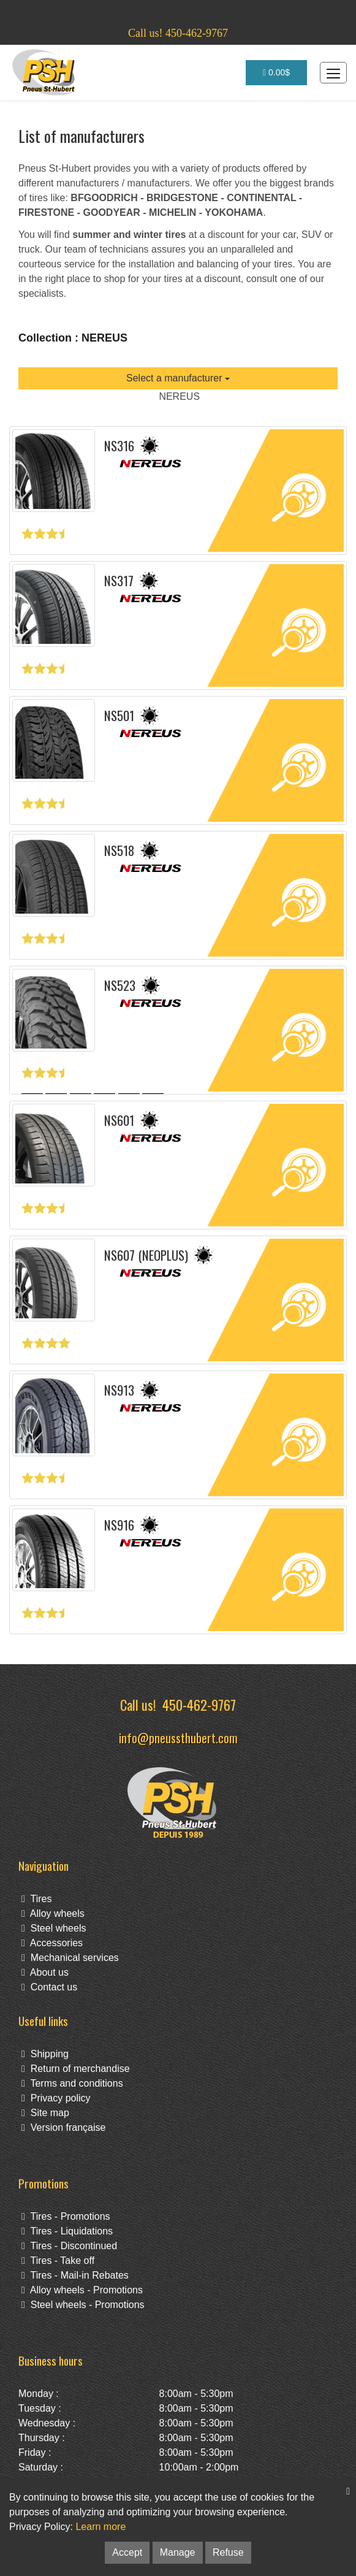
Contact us (49, 1987)
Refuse (228, 2552)
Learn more (100, 2526)
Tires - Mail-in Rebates (75, 2275)
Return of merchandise (75, 2068)
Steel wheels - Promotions (83, 2304)
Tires (36, 1899)
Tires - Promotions (65, 2216)
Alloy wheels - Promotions (82, 2290)
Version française (63, 2127)
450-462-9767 (199, 1704)
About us (45, 1972)
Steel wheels (53, 1928)
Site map (45, 2113)
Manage (177, 2552)
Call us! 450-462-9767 (178, 33)
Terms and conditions (72, 2083)
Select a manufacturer (178, 378)
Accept (127, 2552)
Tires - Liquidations (67, 2231)
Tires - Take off (57, 2260)
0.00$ (276, 72)
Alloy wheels (53, 1913)
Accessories (52, 1943)
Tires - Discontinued (69, 2246)
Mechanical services (70, 1957)
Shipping (45, 2054)
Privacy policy (56, 2098)
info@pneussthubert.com (178, 1737)
